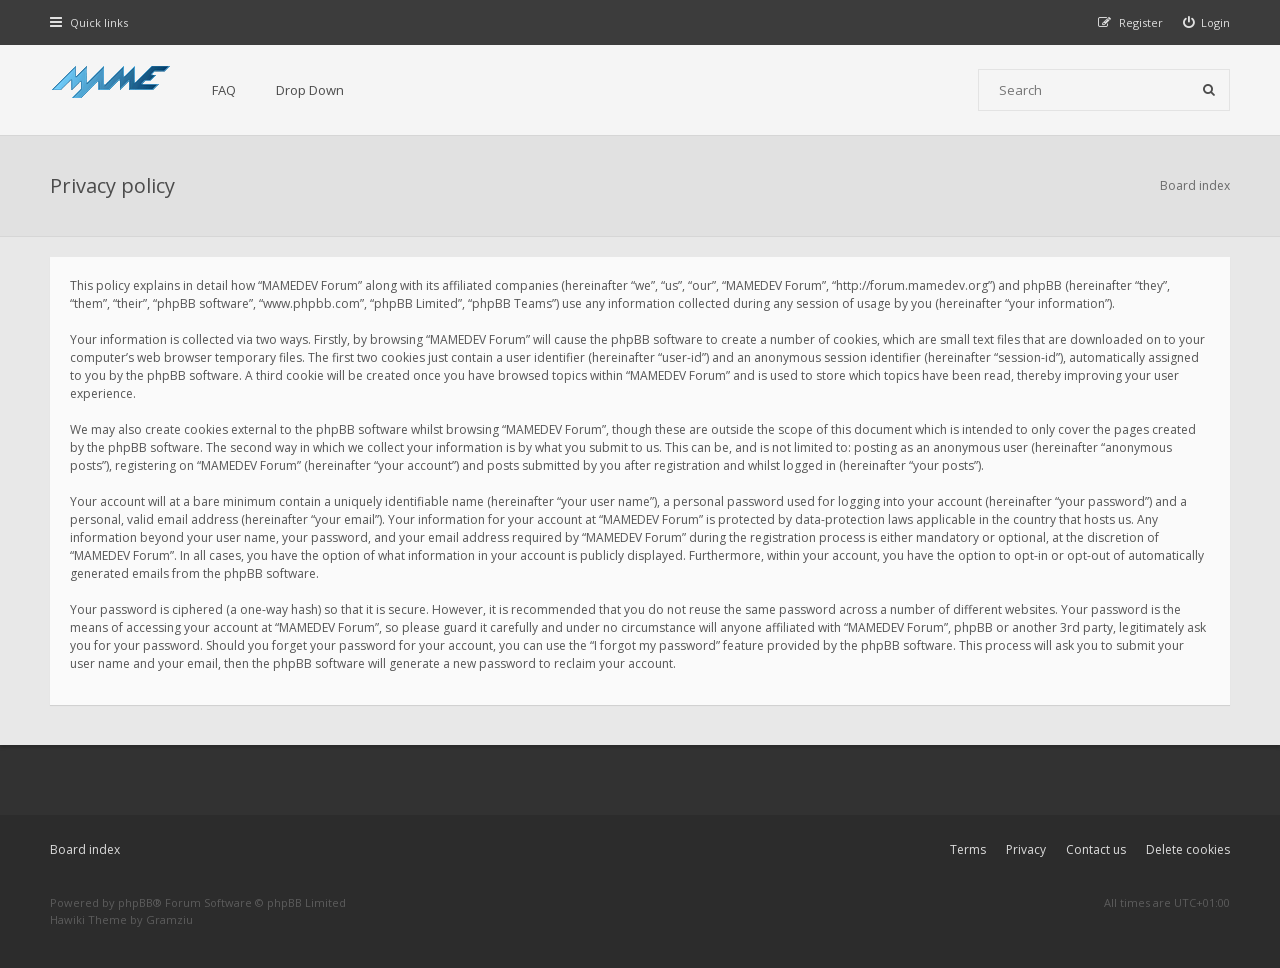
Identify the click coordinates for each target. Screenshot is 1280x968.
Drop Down (310, 90)
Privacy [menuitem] (1026, 849)
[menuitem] (1207, 22)
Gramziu (169, 919)
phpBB (135, 902)
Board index (85, 849)
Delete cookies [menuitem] (1188, 849)
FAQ (224, 90)
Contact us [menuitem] (1096, 849)
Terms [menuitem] (968, 849)
